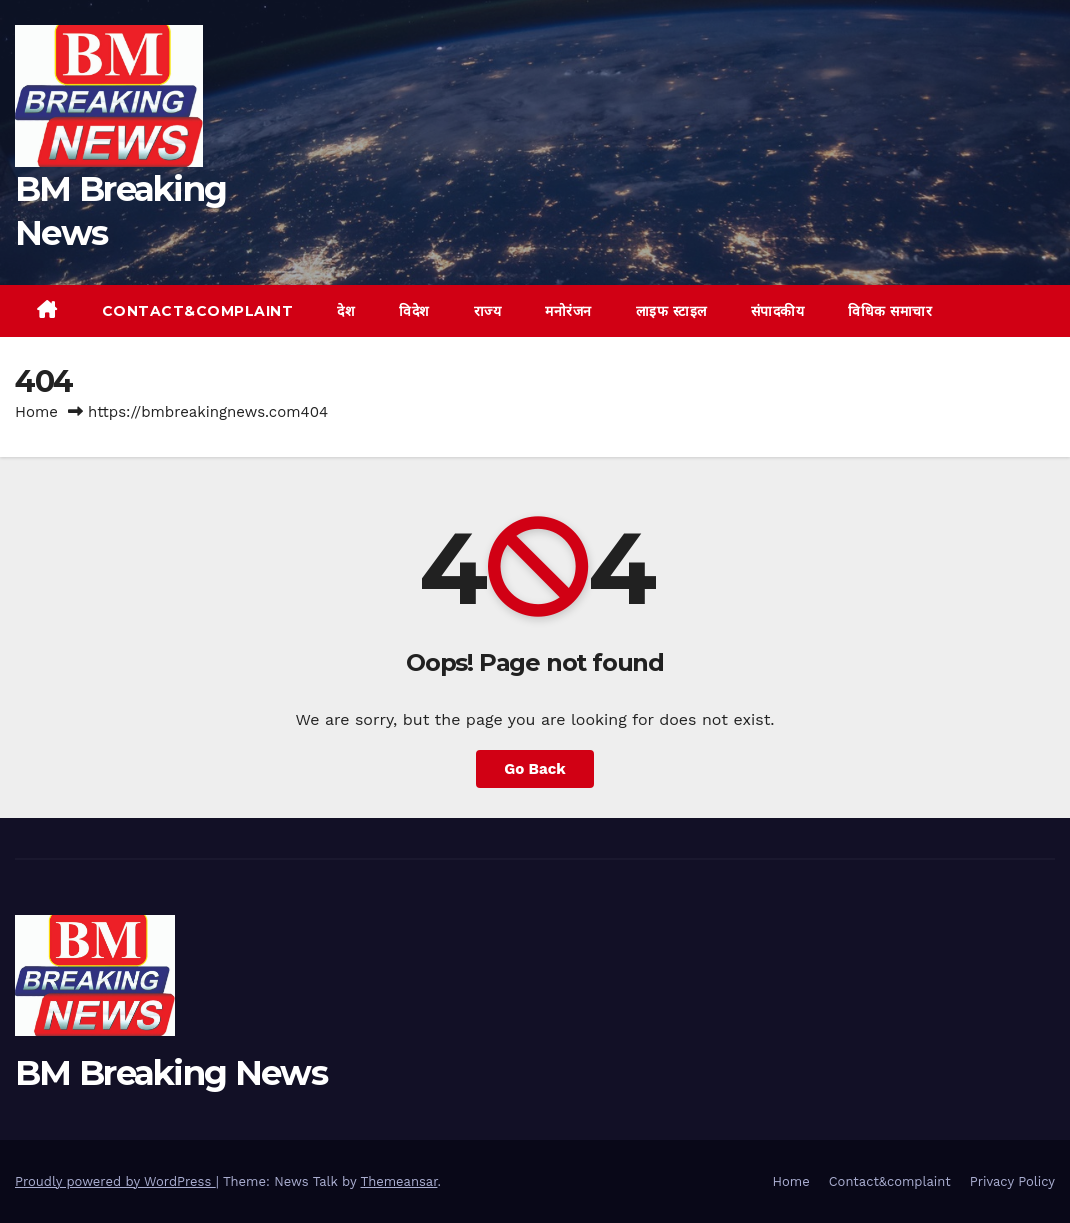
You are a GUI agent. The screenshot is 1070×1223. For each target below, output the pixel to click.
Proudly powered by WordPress (115, 1181)
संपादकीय (778, 311)
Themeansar (399, 1181)
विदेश (414, 311)
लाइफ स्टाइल (671, 311)
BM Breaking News (171, 1073)
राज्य (488, 311)
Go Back (535, 769)
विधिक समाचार (890, 311)
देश (346, 311)
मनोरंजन (568, 311)
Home (36, 412)
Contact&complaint (198, 311)
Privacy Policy (1012, 1181)
